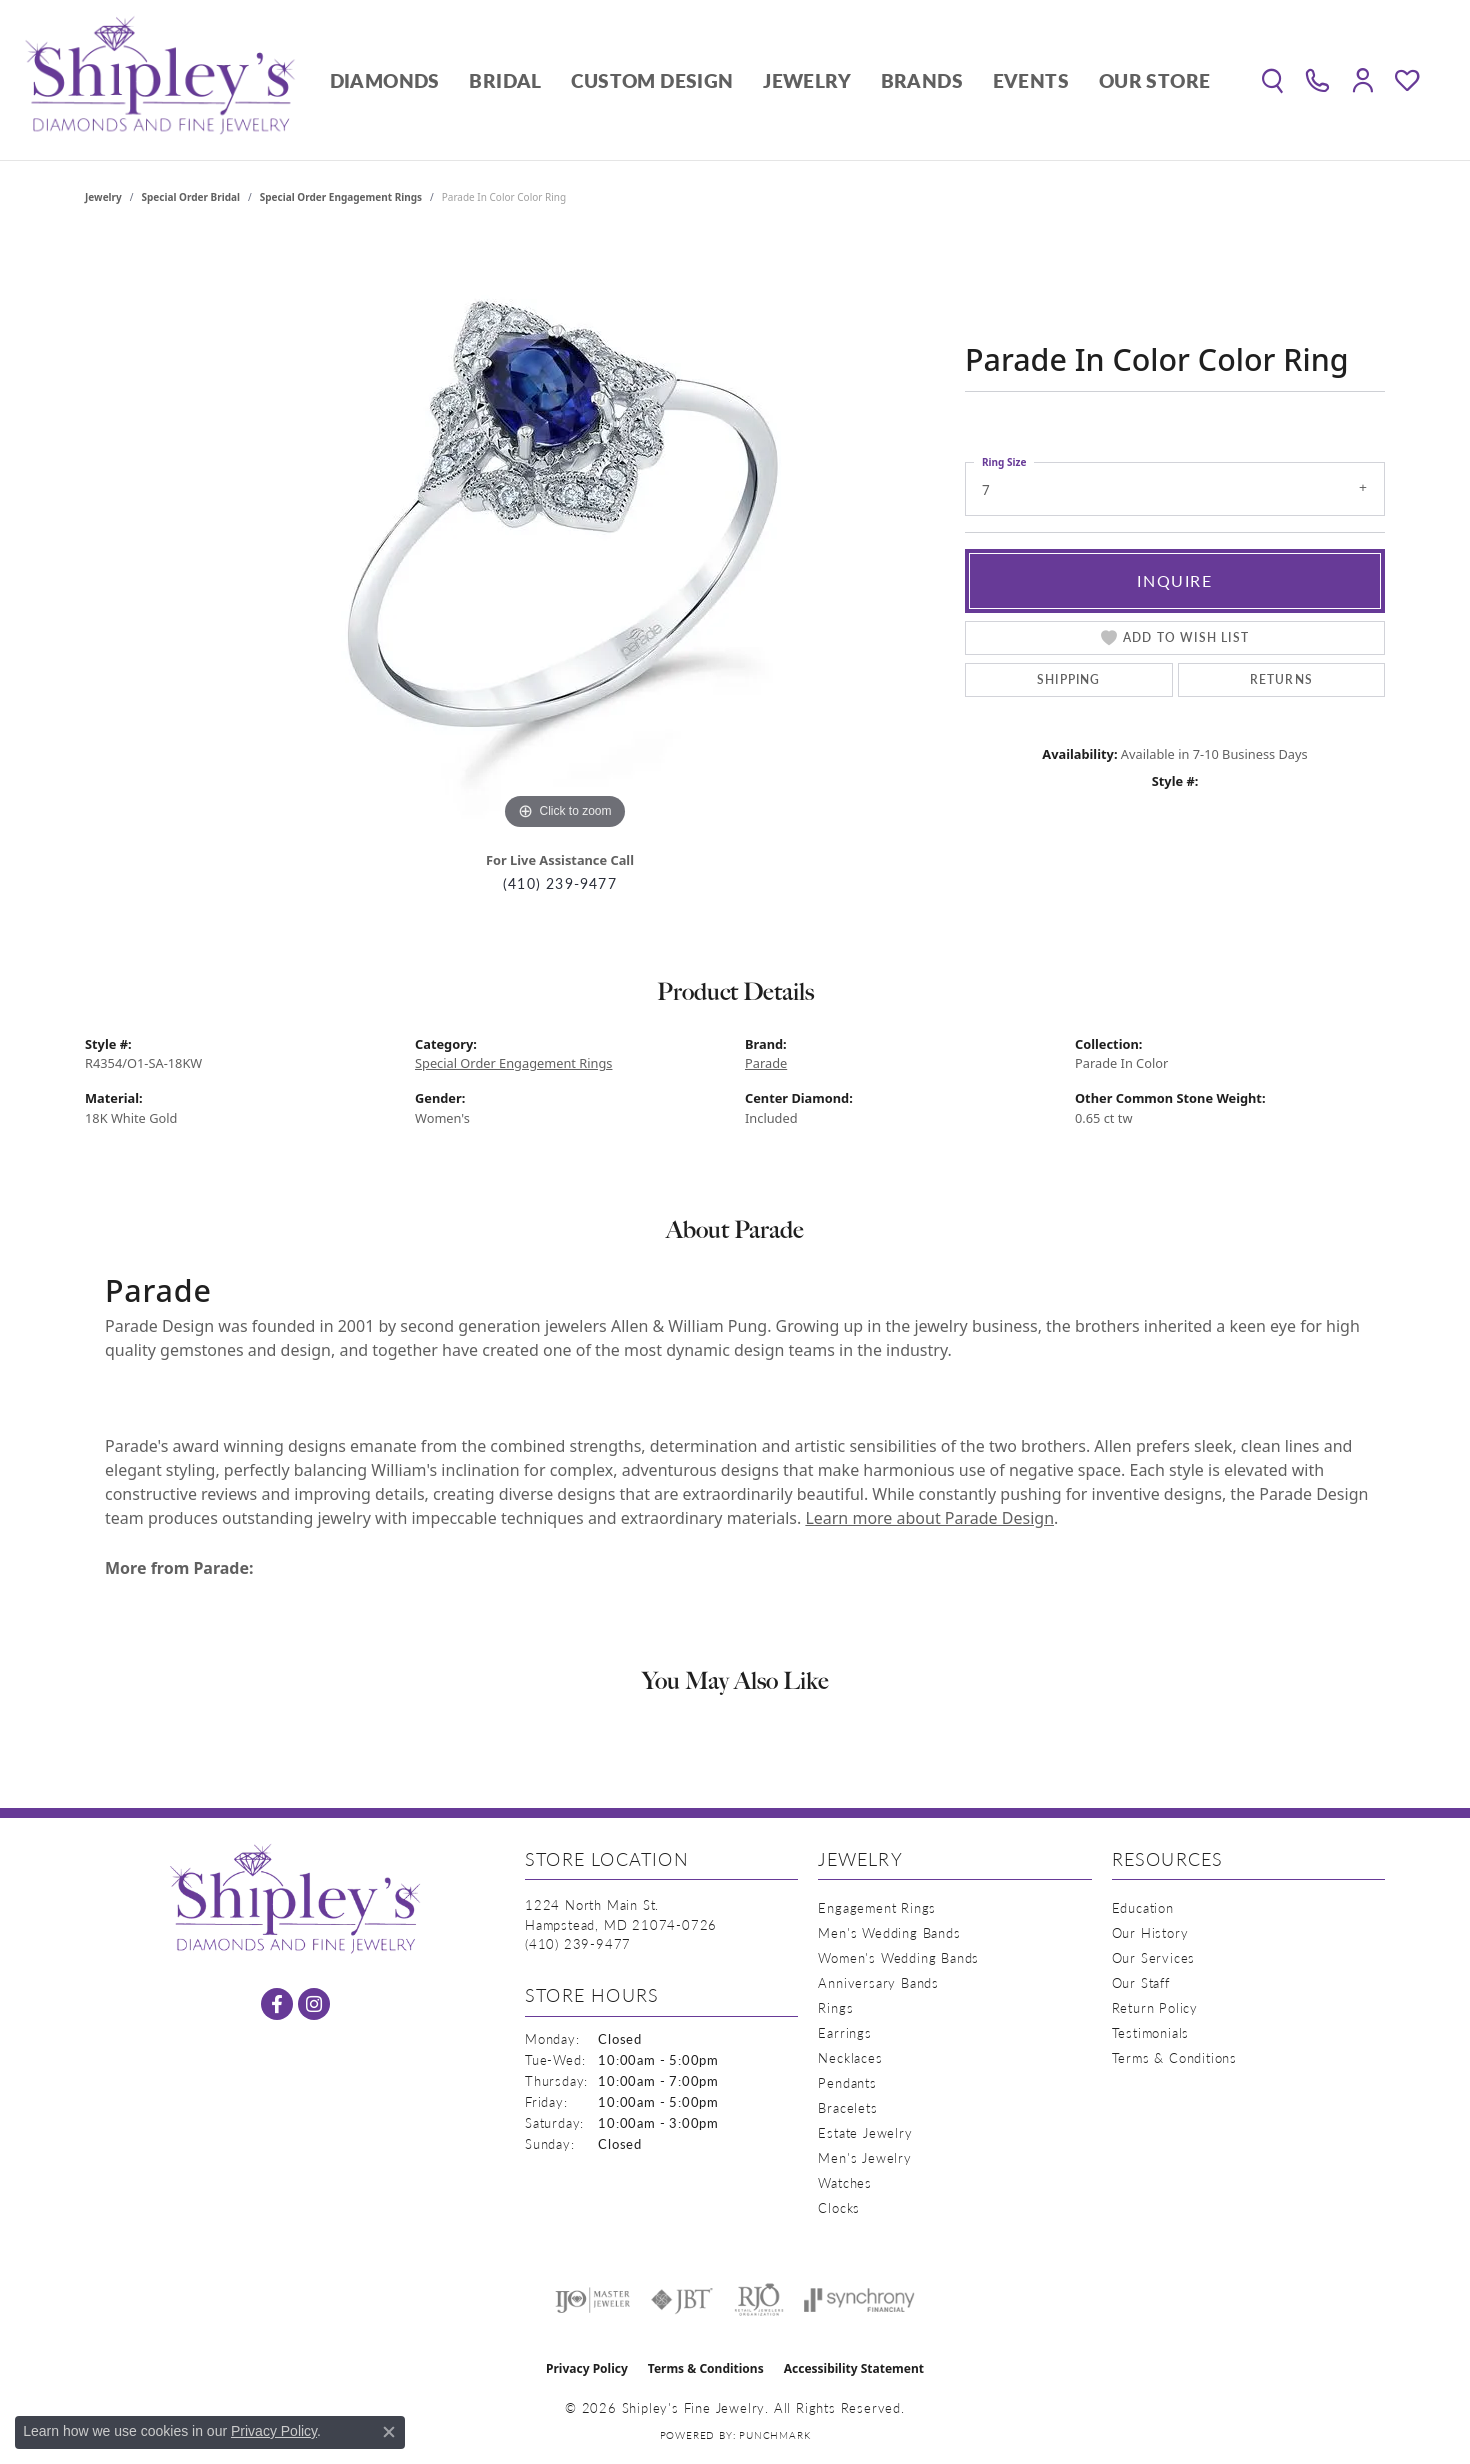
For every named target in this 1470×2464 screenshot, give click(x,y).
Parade (766, 1063)
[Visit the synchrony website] (859, 2300)
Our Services (1154, 1957)
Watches (845, 2182)
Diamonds (385, 80)
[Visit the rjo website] (759, 2300)
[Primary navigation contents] (770, 80)
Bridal (505, 80)
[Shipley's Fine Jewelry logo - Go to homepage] (160, 80)
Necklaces (850, 2057)
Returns (1281, 679)
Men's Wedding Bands (889, 1932)
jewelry (103, 197)
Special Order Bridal (191, 197)
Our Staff (1141, 1982)
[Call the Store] (578, 1943)
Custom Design (652, 80)
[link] (1317, 80)
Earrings (844, 2032)
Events (1031, 80)
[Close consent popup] (389, 2432)
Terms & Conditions (1174, 2057)
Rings (835, 2007)
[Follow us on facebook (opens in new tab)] (277, 2004)
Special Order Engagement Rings (341, 197)
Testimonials (1151, 2032)
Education (1143, 1907)
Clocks (839, 2207)
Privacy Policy (587, 2368)
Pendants (847, 2082)
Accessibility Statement (854, 2368)
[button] (1272, 80)
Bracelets (847, 2107)
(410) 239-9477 (560, 883)
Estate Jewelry (865, 2132)
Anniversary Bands (878, 1982)
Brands (922, 80)
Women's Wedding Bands (898, 1957)
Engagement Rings (877, 1907)
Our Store (1155, 80)
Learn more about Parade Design (929, 1518)
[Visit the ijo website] (592, 2300)
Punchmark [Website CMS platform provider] (774, 2435)
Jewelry (807, 80)
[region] (565, 535)
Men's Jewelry (864, 2157)
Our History (1150, 1932)
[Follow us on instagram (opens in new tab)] (314, 2004)
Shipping (1069, 679)
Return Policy (1155, 2007)
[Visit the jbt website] (682, 2300)
